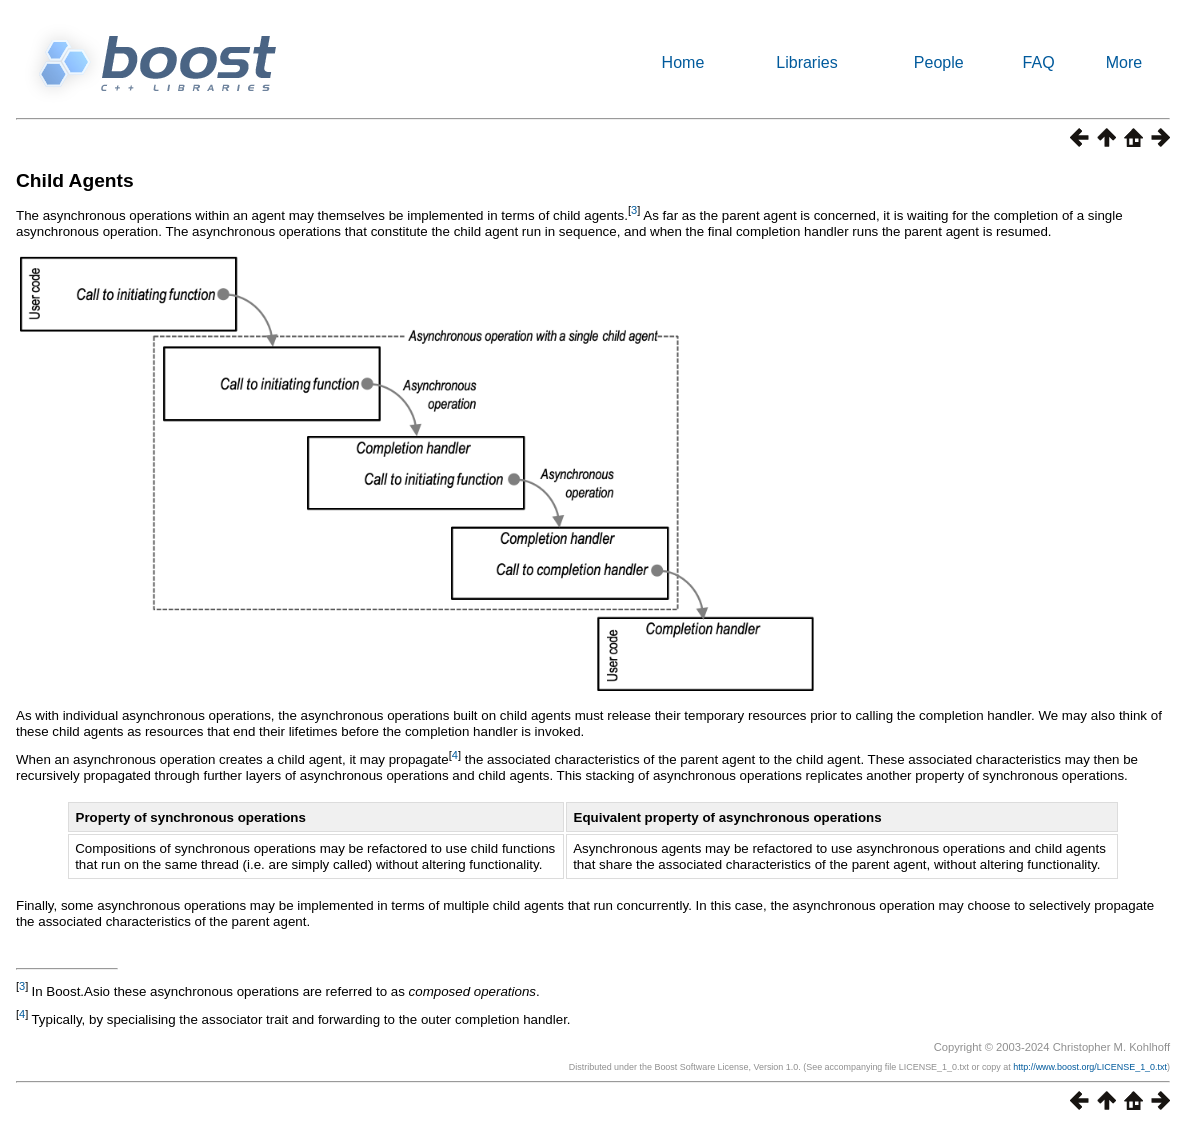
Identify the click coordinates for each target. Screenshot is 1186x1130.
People (939, 62)
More (1124, 62)
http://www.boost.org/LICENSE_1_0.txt (1090, 1067)
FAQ (1039, 62)
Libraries (806, 62)
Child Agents (75, 180)
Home (683, 62)
